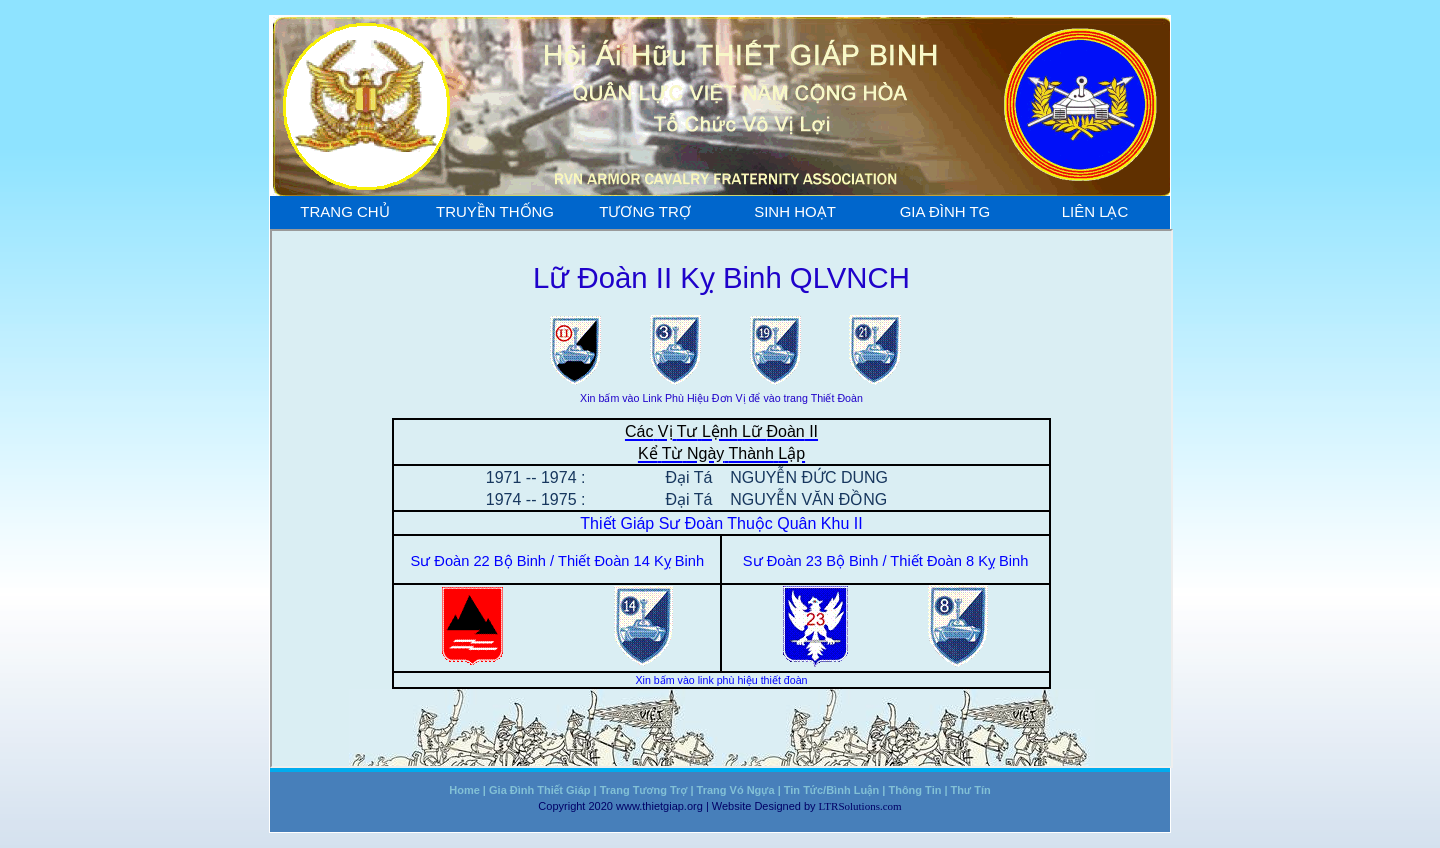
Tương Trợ (645, 211)
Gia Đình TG (945, 211)
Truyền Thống (495, 211)
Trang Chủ (344, 211)
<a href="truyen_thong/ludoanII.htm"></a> (721, 498)
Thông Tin (914, 790)
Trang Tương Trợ (644, 790)
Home (464, 790)
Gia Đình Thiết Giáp (539, 790)
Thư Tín (971, 790)
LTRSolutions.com (860, 806)
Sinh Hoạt (795, 211)
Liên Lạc (1095, 211)
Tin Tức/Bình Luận (831, 790)
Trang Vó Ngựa (736, 790)
